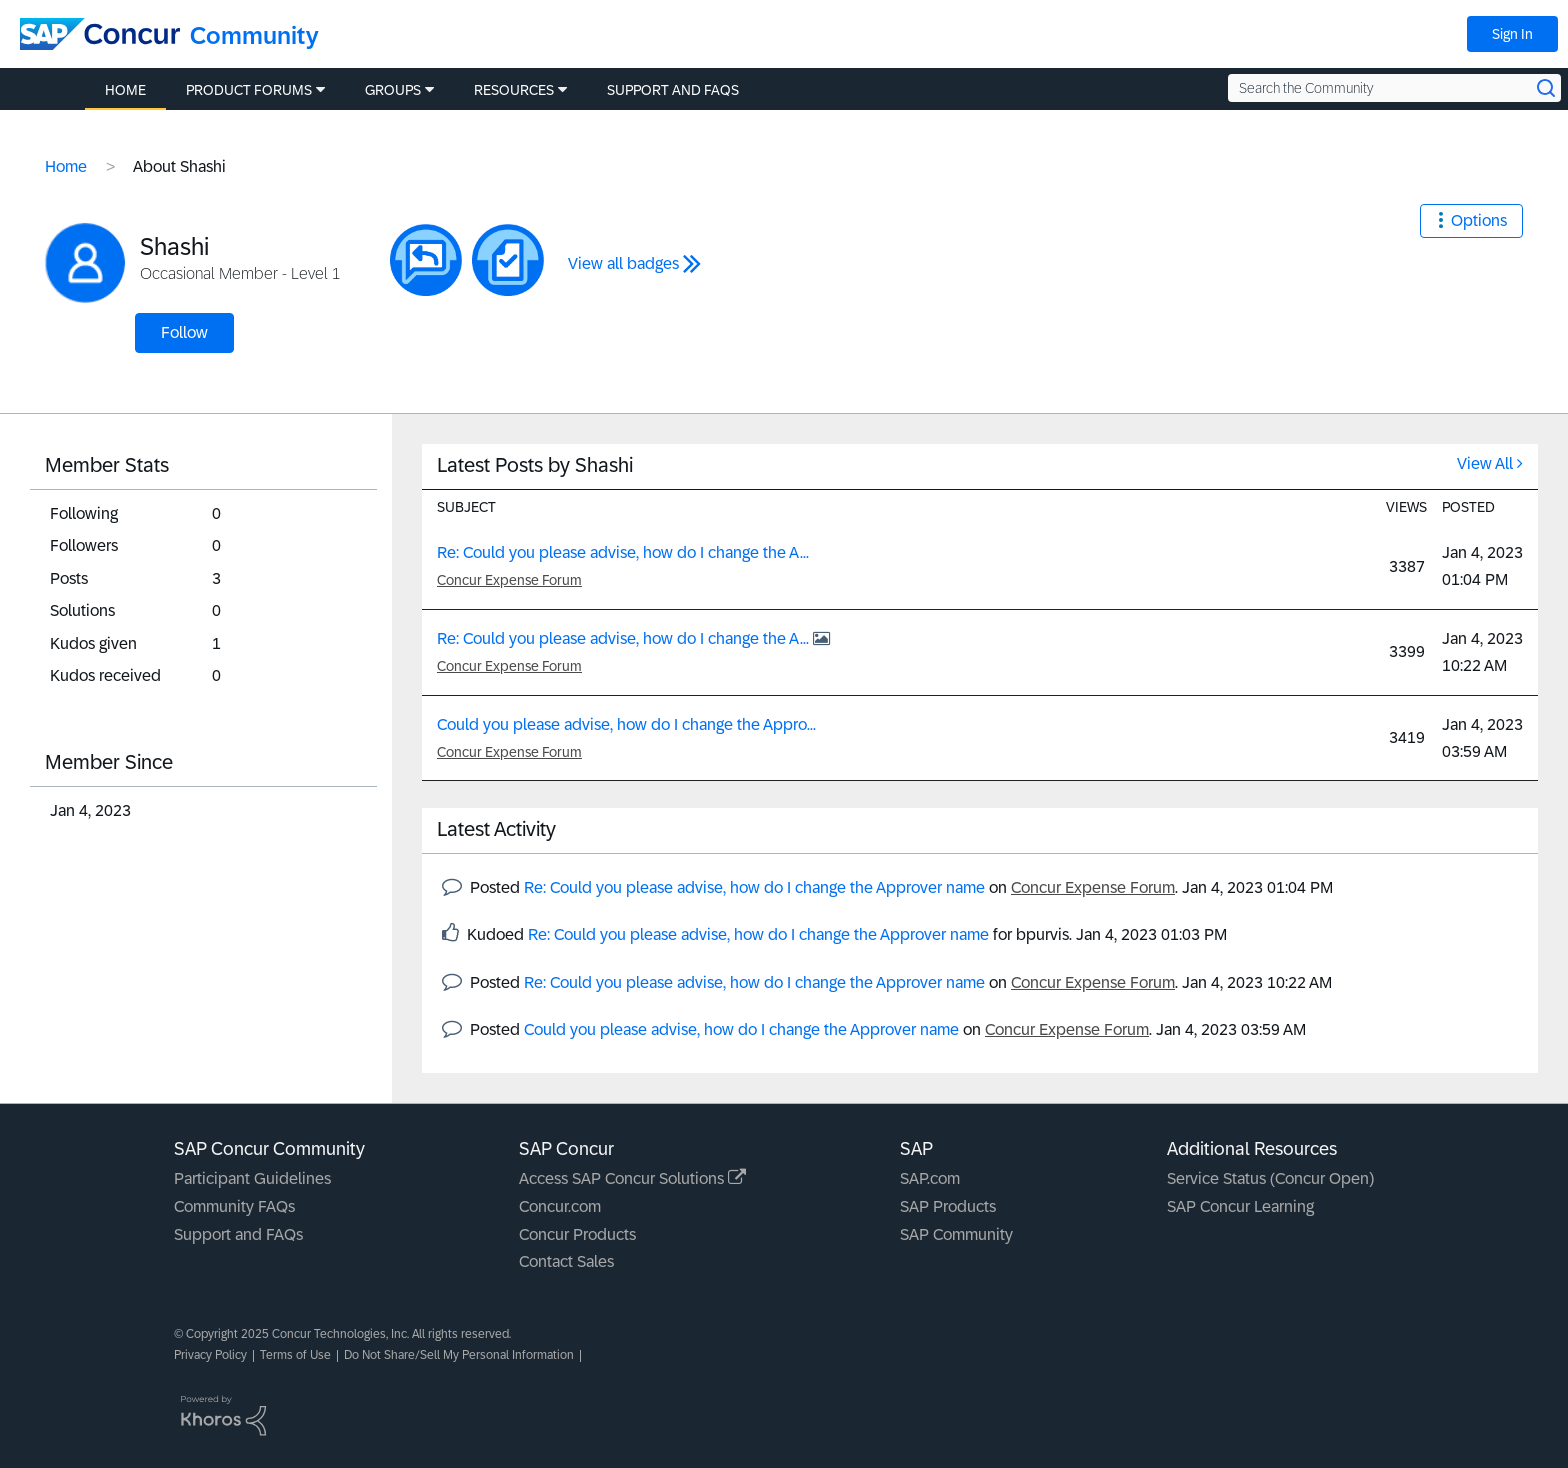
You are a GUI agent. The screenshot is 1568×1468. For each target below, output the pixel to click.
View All (1485, 463)
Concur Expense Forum (509, 580)
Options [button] (1479, 220)
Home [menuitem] (125, 90)
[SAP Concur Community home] (100, 34)
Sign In (1512, 34)
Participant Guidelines (252, 1178)
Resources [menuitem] (514, 90)
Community (254, 35)
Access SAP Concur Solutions (632, 1178)
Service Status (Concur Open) (1270, 1178)
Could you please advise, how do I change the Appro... (626, 724)
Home (66, 166)
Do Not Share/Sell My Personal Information (459, 1355)
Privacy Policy (210, 1355)
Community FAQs (234, 1206)
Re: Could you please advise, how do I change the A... (623, 552)
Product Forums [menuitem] (249, 90)
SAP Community (956, 1234)
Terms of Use (295, 1355)
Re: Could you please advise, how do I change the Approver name (754, 887)
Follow (184, 332)
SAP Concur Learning (1240, 1206)
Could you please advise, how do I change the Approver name (741, 1029)
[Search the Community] (1394, 88)
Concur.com (560, 1206)
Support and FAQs (238, 1234)
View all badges (623, 263)
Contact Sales (566, 1261)
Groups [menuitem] (393, 90)
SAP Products (948, 1206)
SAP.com (930, 1178)
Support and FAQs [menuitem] (673, 90)
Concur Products (577, 1234)
